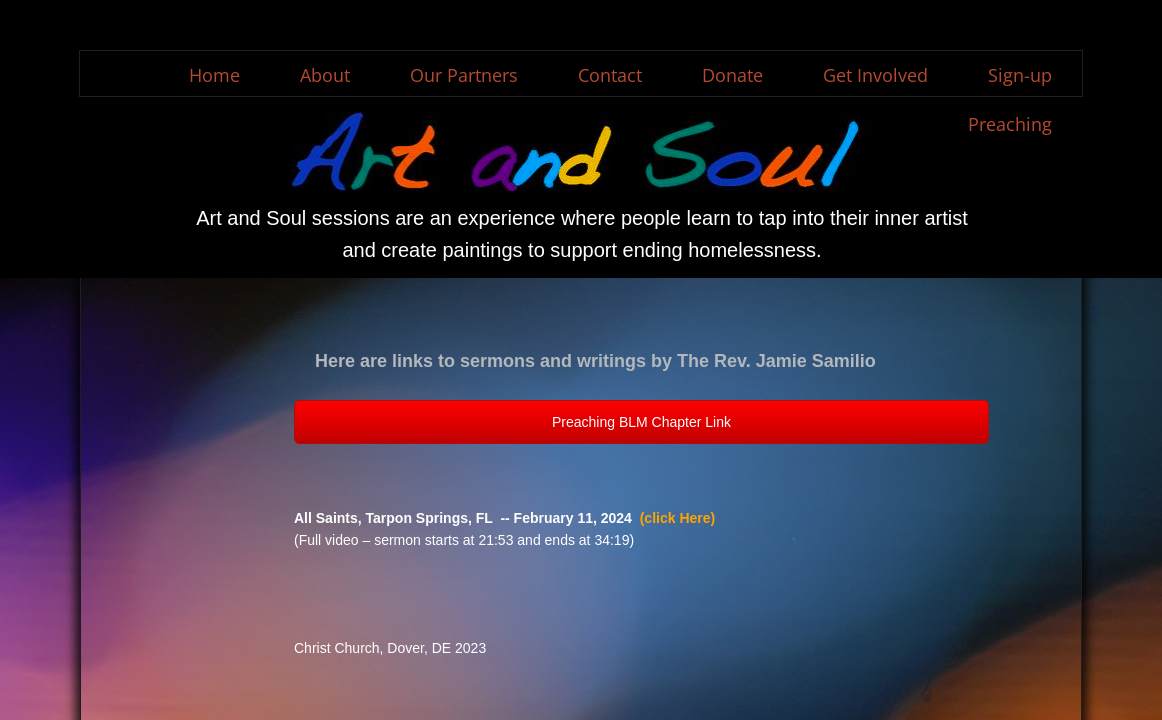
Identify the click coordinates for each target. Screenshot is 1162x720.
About (325, 75)
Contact (610, 75)
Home (214, 75)
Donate (732, 75)
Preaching (1010, 124)
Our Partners (464, 75)
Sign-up (1020, 75)
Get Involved (875, 75)
